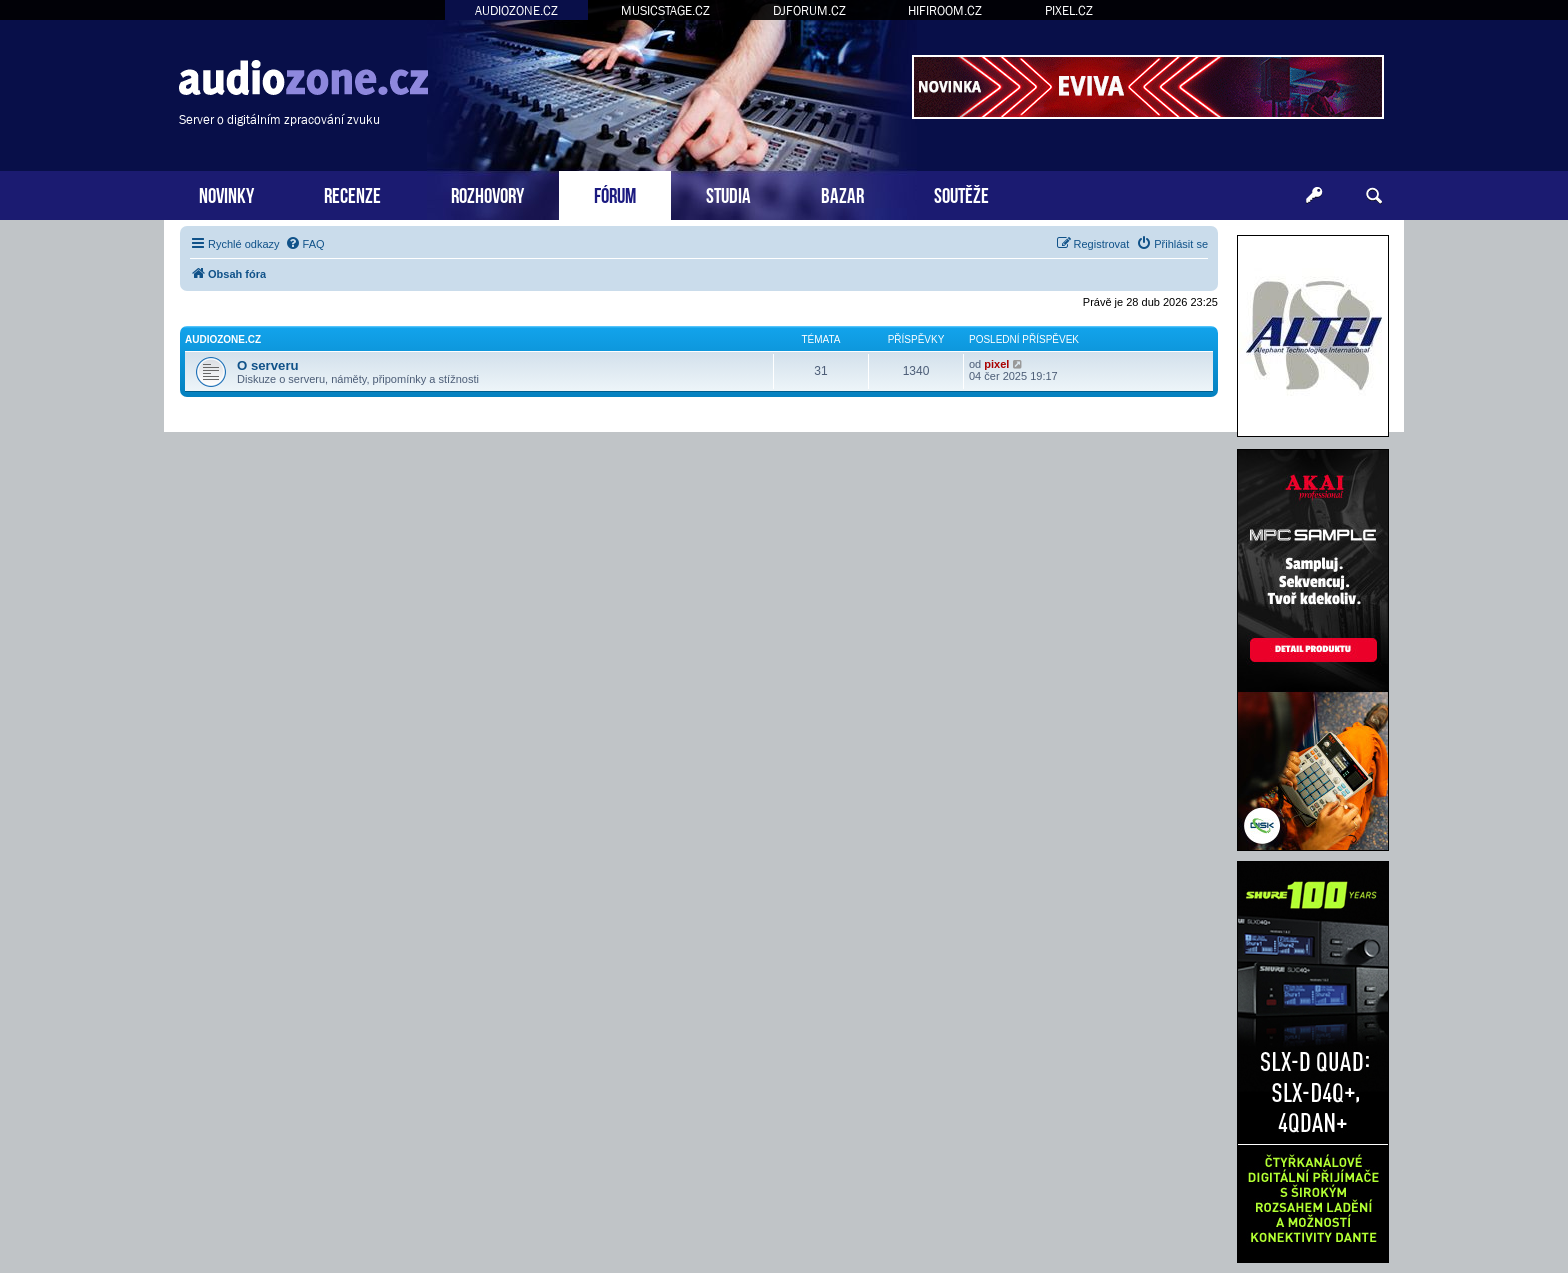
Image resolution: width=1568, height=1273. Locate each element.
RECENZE (352, 193)
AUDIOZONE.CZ (516, 10)
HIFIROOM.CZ (945, 10)
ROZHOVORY (487, 193)
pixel (996, 364)
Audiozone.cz (223, 339)
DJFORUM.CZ (809, 10)
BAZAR (842, 193)
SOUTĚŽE (961, 193)
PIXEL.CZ (1069, 10)
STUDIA (728, 193)
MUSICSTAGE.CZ (665, 10)
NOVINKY (226, 193)
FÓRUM (615, 193)
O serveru (268, 365)
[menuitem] (305, 244)
